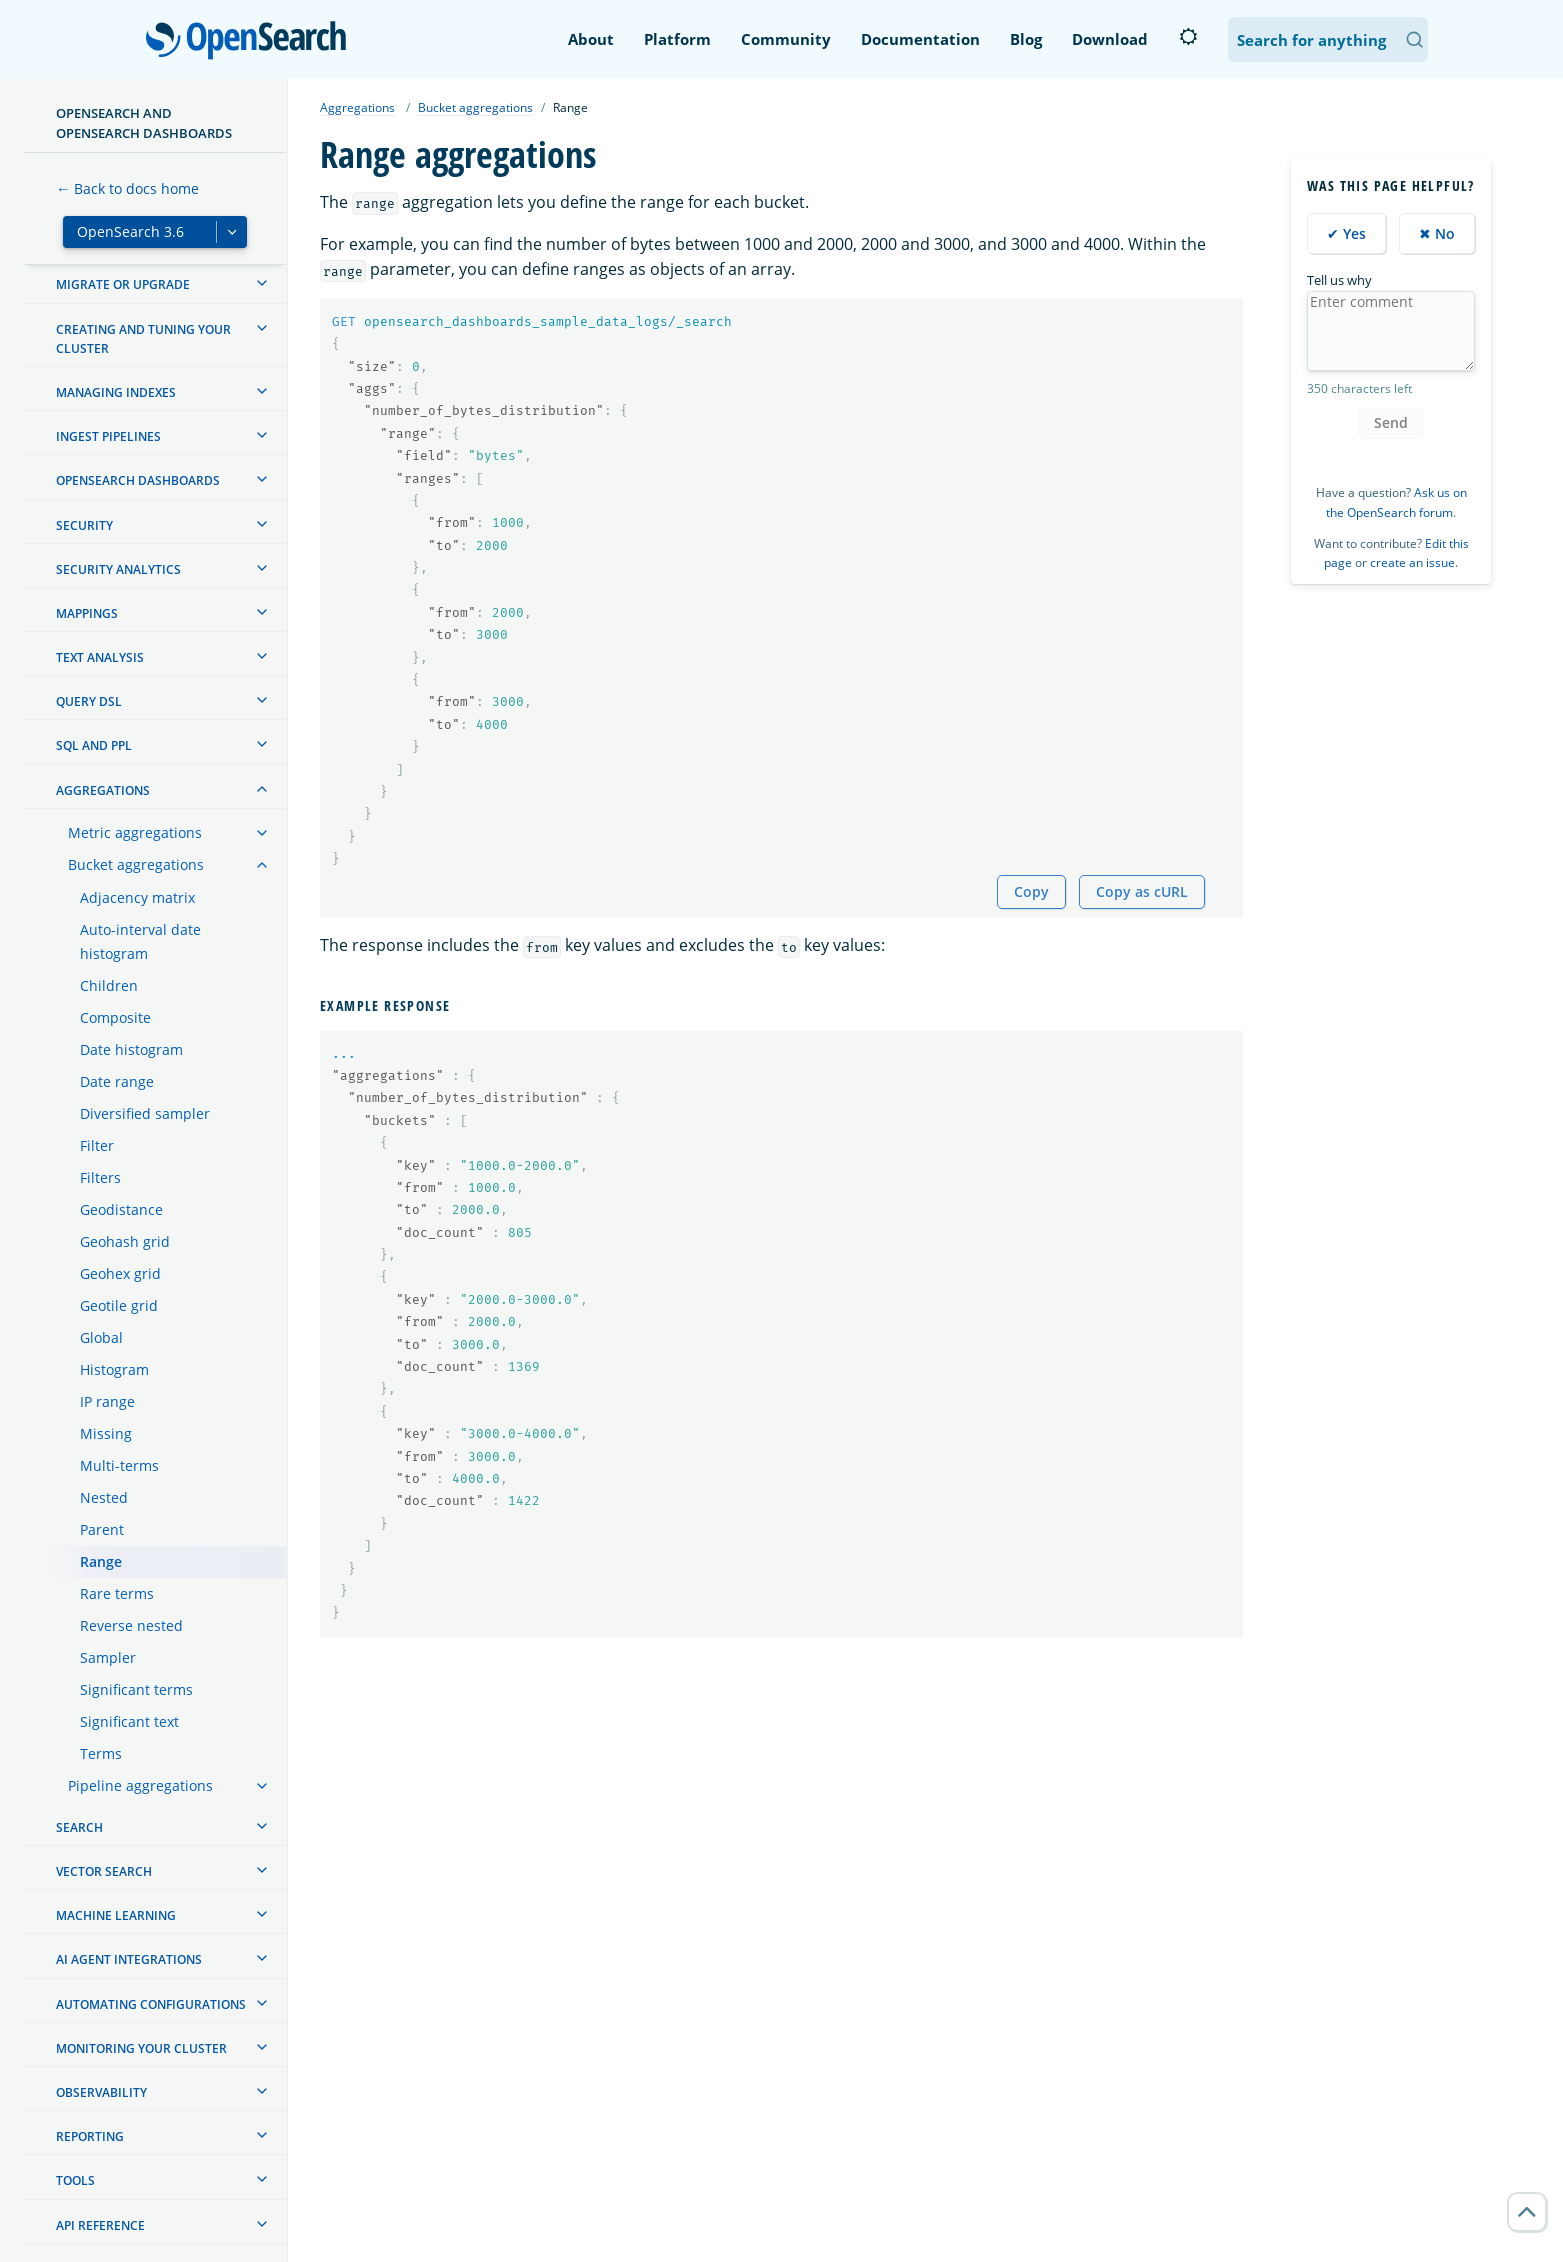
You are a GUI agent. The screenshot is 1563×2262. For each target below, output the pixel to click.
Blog (1026, 39)
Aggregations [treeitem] (103, 790)
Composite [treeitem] (115, 1017)
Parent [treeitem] (102, 1529)
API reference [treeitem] (100, 2225)
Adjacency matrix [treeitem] (137, 897)
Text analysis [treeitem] (100, 657)
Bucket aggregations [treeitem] (136, 864)
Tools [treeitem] (75, 2180)
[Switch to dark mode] (1188, 37)
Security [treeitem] (84, 525)
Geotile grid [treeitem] (119, 1305)
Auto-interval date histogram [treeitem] (140, 941)
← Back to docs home (127, 188)
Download (1110, 39)
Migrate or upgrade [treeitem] (123, 284)
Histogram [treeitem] (114, 1369)
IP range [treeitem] (107, 1401)
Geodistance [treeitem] (121, 1209)
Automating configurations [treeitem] (151, 2004)
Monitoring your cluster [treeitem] (141, 2048)
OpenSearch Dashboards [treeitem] (138, 480)
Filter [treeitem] (97, 1145)
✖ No (1437, 233)
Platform (677, 39)
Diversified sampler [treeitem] (145, 1113)
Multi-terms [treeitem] (119, 1465)
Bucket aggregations (475, 107)
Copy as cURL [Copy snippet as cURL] (1142, 891)
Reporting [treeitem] (90, 2136)
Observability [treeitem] (101, 2092)
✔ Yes (1346, 233)
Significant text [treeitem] (129, 1721)
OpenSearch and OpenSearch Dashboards (144, 123)
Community (786, 39)
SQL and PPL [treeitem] (94, 745)
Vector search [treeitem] (104, 1871)
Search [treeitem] (79, 1827)
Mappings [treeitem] (87, 613)
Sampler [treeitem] (108, 1657)
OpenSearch (251, 42)
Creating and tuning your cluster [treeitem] (143, 339)
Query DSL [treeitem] (89, 701)
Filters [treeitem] (100, 1177)
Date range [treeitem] (117, 1081)
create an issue (1412, 562)
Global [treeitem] (101, 1337)
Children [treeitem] (109, 985)
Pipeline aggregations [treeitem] (140, 1785)
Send (1391, 422)
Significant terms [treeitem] (136, 1689)
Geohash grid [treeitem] (125, 1241)
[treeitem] (262, 283)
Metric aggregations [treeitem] (135, 832)
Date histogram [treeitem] (131, 1049)
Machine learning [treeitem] (116, 1915)
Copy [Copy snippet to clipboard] (1031, 891)
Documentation (920, 39)
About (591, 39)
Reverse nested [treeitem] (131, 1625)
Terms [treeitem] (101, 1753)
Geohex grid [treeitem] (120, 1273)
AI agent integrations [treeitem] (129, 1959)
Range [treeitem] (101, 1561)
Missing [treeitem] (106, 1433)
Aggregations (357, 107)
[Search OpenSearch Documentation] (1328, 39)
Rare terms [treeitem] (117, 1593)
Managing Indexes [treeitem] (116, 392)
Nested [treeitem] (104, 1497)
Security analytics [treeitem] (118, 569)
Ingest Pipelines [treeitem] (108, 436)
